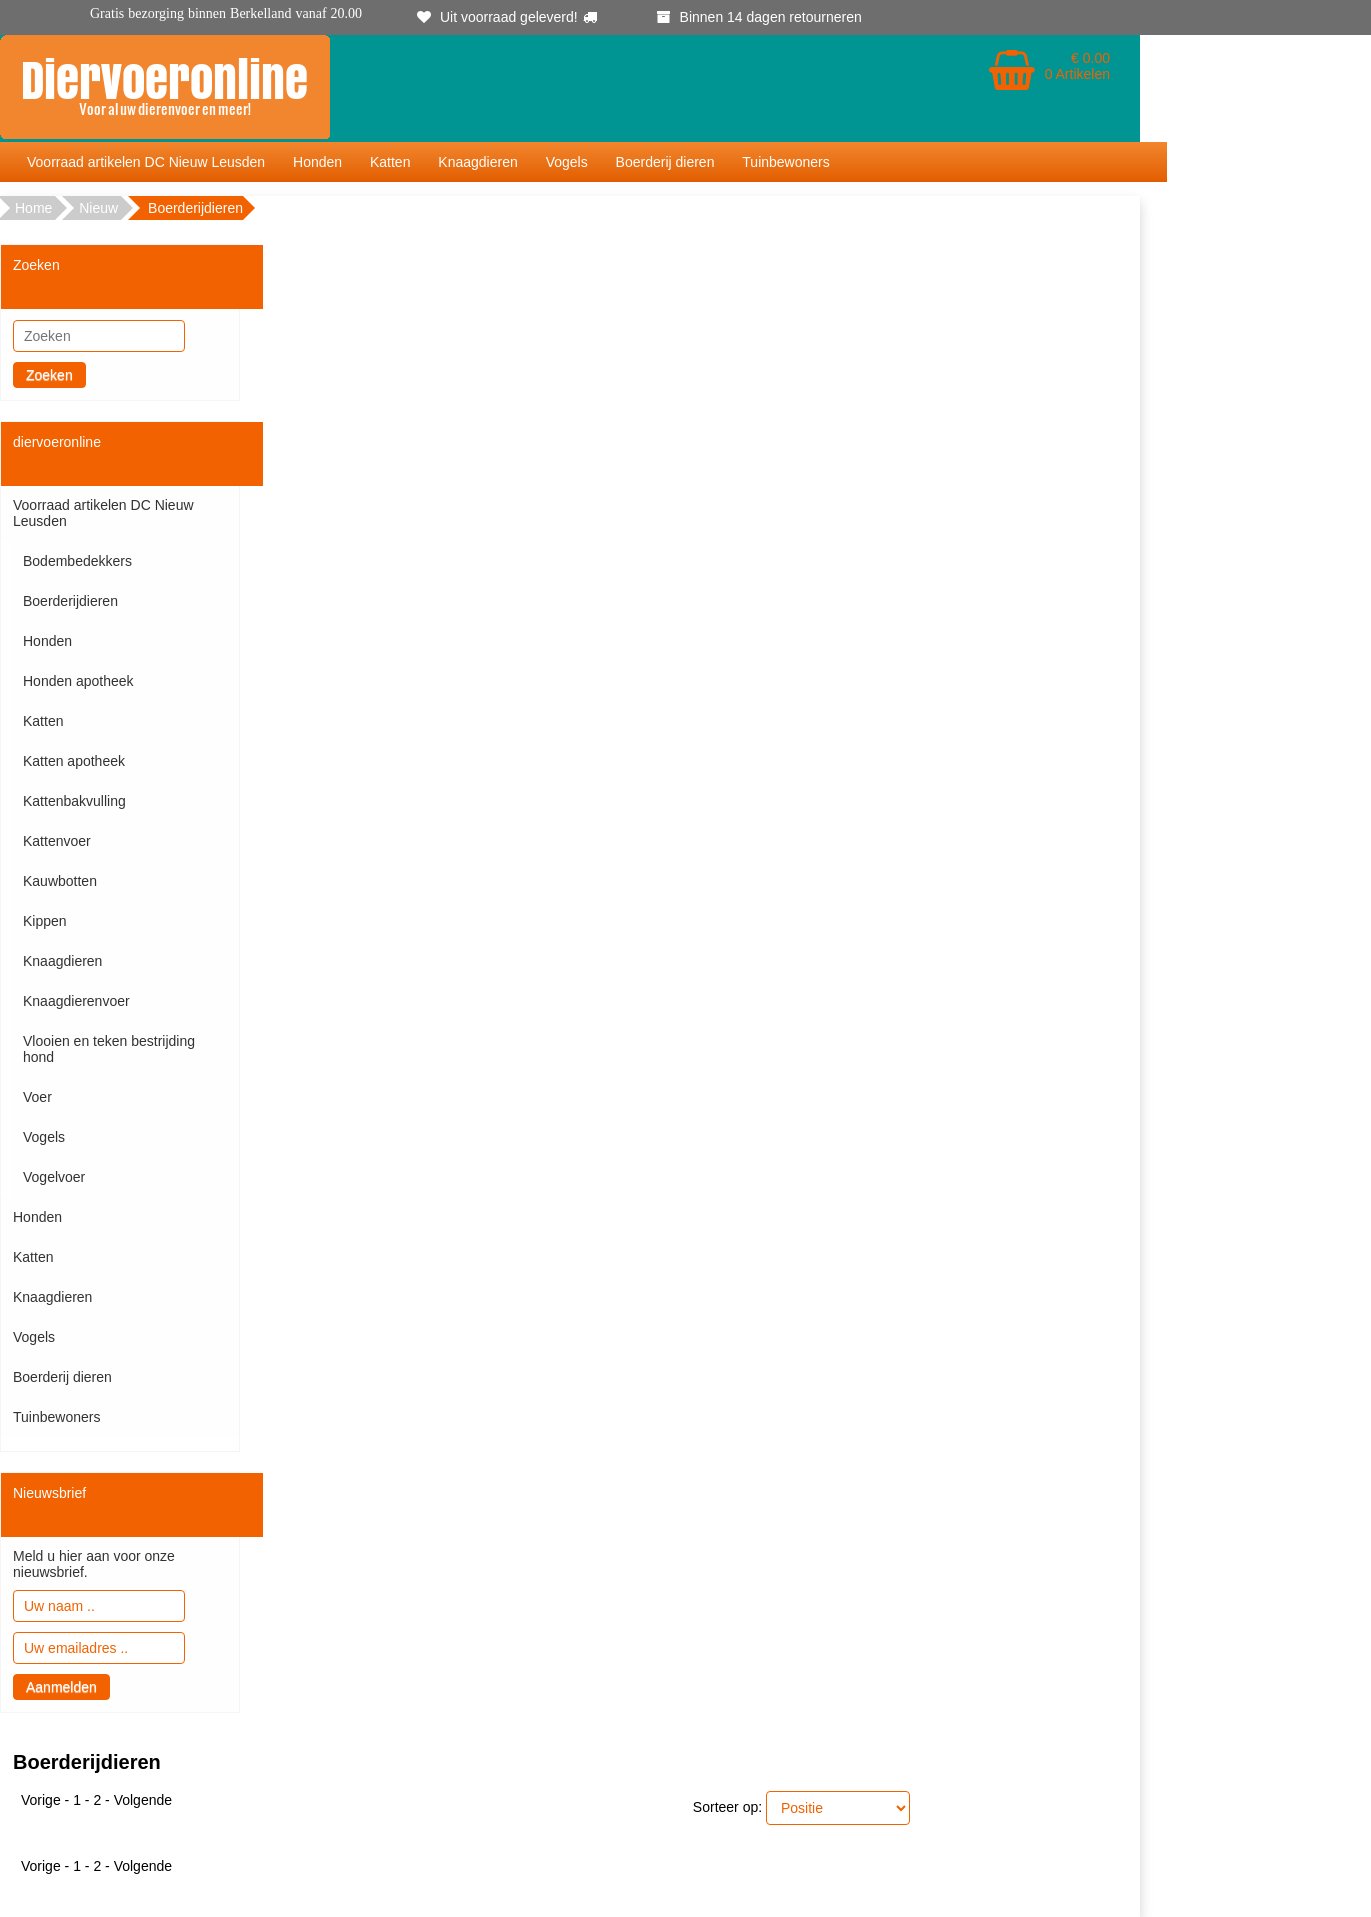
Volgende (143, 1800)
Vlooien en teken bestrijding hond (109, 1049)
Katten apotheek (74, 761)
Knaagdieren (477, 162)
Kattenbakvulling (74, 801)
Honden (317, 162)
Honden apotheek (78, 681)
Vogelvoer (54, 1177)
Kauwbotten (60, 881)
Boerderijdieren (70, 601)
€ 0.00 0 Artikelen (1077, 66)
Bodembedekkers (77, 561)
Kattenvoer (57, 841)
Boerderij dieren (665, 162)
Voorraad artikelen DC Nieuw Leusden (146, 162)
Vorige (41, 1800)
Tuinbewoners (785, 162)
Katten (390, 162)
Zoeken (49, 375)
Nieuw (98, 208)
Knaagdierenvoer (76, 1001)
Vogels (567, 162)
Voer (37, 1097)
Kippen (45, 921)
